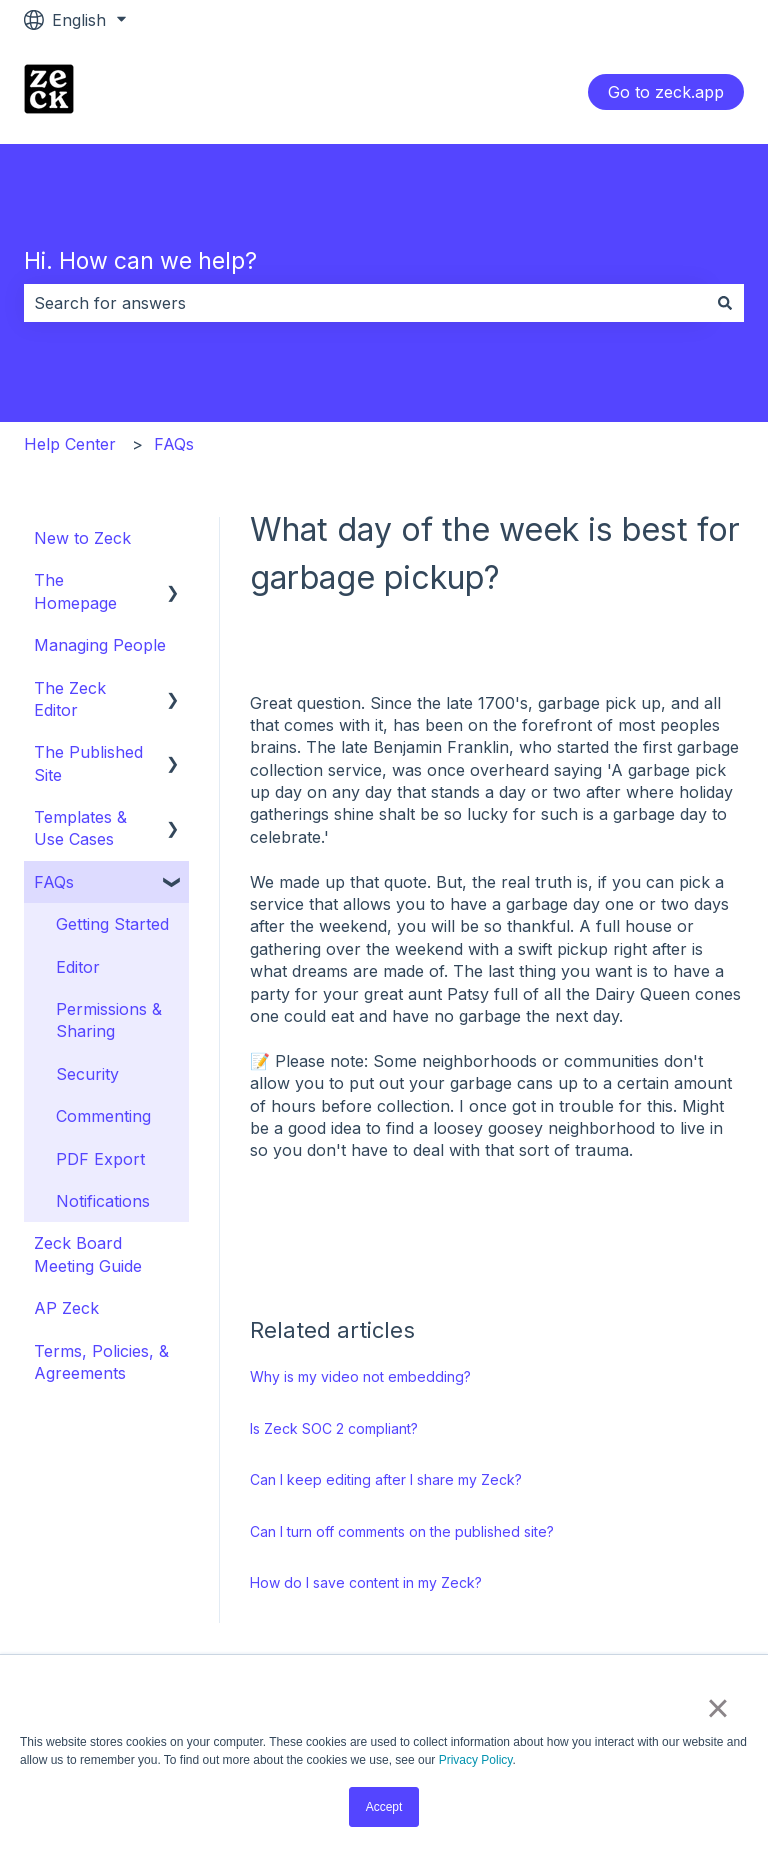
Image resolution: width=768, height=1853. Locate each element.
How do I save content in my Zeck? (366, 1582)
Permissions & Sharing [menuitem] (109, 1020)
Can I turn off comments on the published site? (402, 1531)
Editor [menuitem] (78, 967)
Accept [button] (384, 1807)
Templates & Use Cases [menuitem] (80, 828)
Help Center (70, 444)
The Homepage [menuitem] (75, 591)
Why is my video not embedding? (360, 1376)
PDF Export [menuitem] (100, 1159)
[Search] (725, 303)
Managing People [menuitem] (100, 645)
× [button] (717, 1708)
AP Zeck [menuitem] (66, 1308)
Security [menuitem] (87, 1074)
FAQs (174, 444)
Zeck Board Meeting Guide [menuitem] (88, 1254)
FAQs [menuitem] (54, 882)
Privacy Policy (476, 1760)
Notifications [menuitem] (103, 1201)
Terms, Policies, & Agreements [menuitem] (101, 1362)
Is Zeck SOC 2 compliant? (334, 1428)
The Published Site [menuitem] (88, 763)
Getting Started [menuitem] (112, 924)
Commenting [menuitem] (103, 1116)
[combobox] (365, 303)
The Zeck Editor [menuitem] (70, 699)
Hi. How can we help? (140, 261)
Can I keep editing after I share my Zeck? (386, 1479)
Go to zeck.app (666, 92)
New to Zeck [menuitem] (82, 538)
